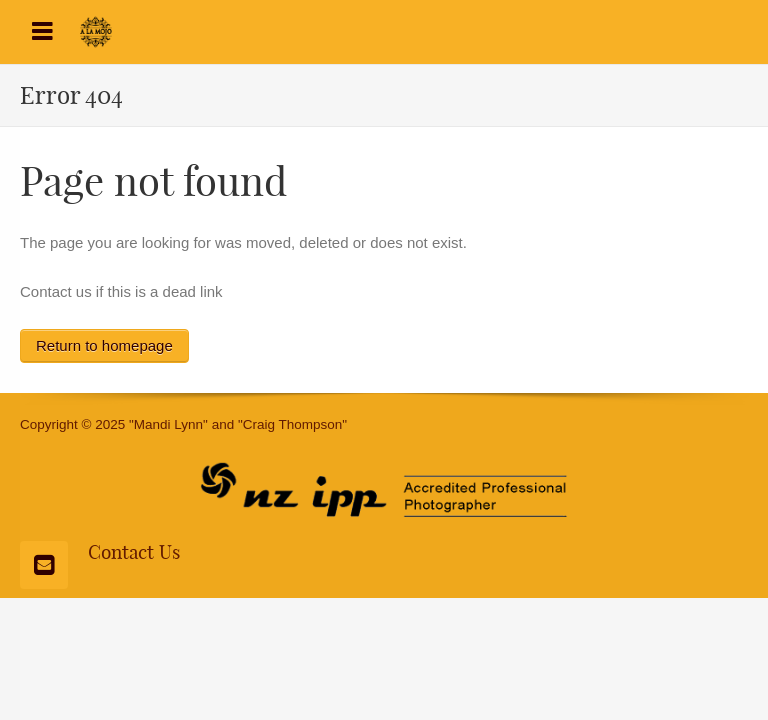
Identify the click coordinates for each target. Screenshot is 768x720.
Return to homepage (104, 345)
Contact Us (134, 552)
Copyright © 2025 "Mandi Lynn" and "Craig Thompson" (183, 424)
